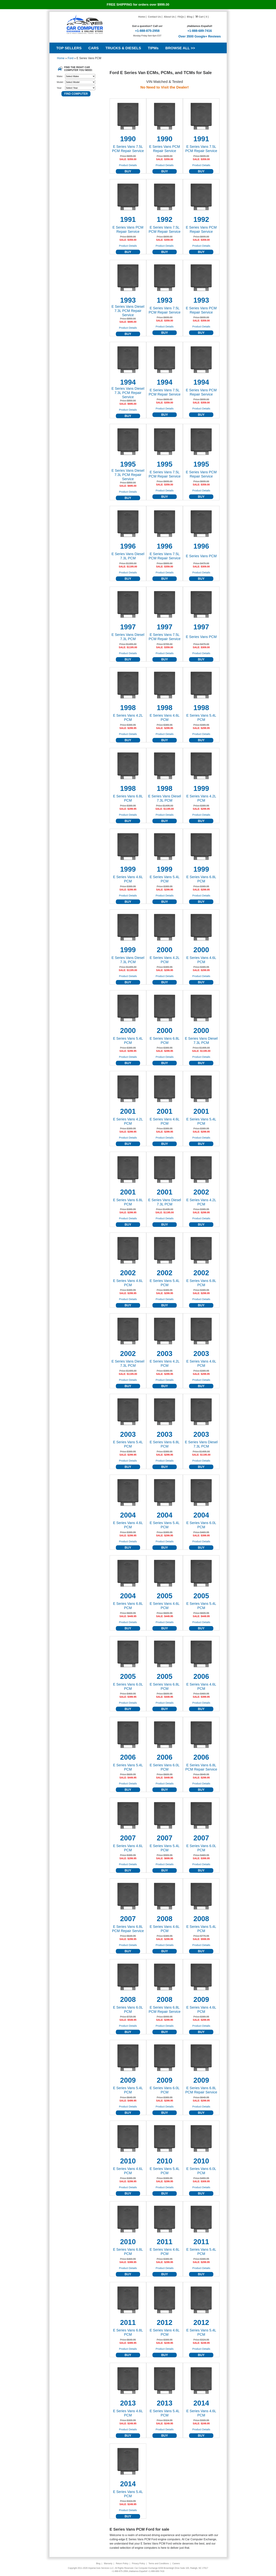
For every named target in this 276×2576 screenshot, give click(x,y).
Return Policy (122, 2563)
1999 (201, 788)
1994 (128, 382)
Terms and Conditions (158, 2563)
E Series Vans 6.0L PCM (201, 1525)
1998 (128, 708)
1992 (164, 219)
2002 (201, 1192)
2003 (164, 1353)
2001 (128, 1111)
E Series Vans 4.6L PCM (165, 717)
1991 (201, 139)
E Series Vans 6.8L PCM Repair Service (201, 1767)
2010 (128, 2161)
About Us (169, 16)
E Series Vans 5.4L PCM (201, 717)
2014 (201, 2403)
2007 (128, 1838)
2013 (128, 2403)
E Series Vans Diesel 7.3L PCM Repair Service (128, 311)
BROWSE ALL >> (180, 48)
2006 (201, 1676)
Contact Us (154, 16)
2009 (201, 1999)
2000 (164, 950)
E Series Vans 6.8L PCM (128, 798)
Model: (60, 82)
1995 (128, 464)
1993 (128, 300)
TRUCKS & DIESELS (123, 48)
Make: (60, 76)
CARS (93, 48)
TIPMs (153, 48)
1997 (128, 627)
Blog (189, 16)
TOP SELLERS (69, 48)
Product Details (128, 165)
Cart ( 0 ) (202, 16)
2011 (164, 2242)
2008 (164, 1919)
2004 (128, 1515)
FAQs (181, 16)
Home (141, 16)
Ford (71, 58)
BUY (128, 171)
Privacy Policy (138, 2563)
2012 (164, 2322)
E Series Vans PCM (201, 556)
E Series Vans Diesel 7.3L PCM (128, 556)
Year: (59, 88)
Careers (176, 2563)
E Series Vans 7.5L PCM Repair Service (128, 149)
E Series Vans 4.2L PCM (128, 717)
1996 (128, 546)
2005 (164, 1596)
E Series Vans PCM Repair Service (164, 149)
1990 (128, 139)
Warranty (108, 2563)
